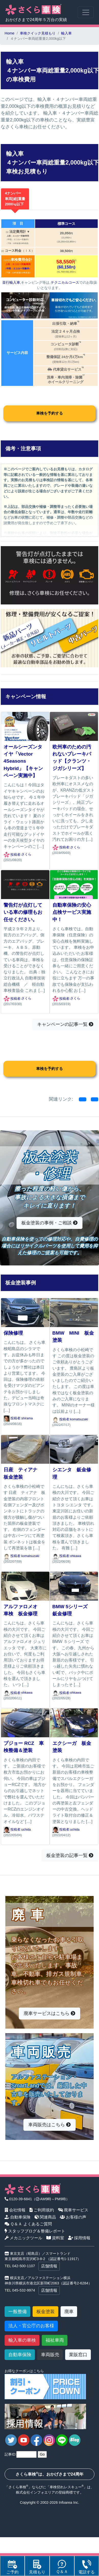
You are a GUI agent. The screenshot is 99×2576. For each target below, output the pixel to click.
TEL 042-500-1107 (20, 2266)
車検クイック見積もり (37, 33)
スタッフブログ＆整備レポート (35, 2231)
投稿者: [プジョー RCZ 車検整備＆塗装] (12, 1829)
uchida (26, 1829)
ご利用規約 (42, 2210)
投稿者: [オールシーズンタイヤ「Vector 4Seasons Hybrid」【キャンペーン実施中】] (12, 854)
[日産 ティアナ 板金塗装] (25, 1449)
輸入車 (66, 33)
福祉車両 (55, 2340)
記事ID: (10, 2454)
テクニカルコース (65, 282)
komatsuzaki (79, 1419)
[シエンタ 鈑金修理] (74, 1449)
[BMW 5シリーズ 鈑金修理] (74, 1585)
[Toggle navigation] (86, 12)
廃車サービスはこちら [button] (49, 2013)
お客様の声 (73, 2217)
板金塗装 (45, 2311)
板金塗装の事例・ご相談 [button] (49, 1222)
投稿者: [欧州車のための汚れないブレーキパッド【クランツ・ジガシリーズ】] (61, 847)
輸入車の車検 (22, 2340)
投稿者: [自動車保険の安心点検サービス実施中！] (61, 998)
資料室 (55, 2237)
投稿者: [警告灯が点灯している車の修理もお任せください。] (12, 998)
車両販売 (50, 2354)
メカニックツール (24, 2237)
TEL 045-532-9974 (20, 2290)
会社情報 (15, 2210)
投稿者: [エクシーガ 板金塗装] (61, 1829)
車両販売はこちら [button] (49, 2124)
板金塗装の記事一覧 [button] (69, 1855)
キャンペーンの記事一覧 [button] (65, 1024)
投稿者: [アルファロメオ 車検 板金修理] (12, 1693)
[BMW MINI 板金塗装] (74, 1312)
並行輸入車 (11, 282)
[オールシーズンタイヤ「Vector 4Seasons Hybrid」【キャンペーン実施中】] (25, 726)
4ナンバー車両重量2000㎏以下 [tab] (15, 198)
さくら (26, 854)
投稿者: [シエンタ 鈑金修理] (61, 1556)
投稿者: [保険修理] (12, 1418)
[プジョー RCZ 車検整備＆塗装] (25, 1722)
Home (9, 33)
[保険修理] (25, 1312)
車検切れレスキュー (66, 2487)
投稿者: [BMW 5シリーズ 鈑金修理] (61, 1693)
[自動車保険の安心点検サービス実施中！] (74, 884)
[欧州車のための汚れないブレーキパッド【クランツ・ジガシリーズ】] (74, 726)
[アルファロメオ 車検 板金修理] (25, 1585)
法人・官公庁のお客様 (31, 2325)
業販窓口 (78, 2354)
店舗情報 (49, 2266)
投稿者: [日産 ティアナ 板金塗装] (12, 1556)
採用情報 (79, 2237)
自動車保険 (18, 2217)
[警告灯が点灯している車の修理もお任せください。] (25, 884)
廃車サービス (73, 2210)
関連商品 (45, 2217)
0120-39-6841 (18, 2199)
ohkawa (75, 1556)
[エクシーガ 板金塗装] (74, 1722)
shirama (27, 1418)
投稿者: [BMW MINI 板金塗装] (61, 1419)
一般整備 (17, 2311)
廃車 (69, 2311)
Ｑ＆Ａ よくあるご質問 (28, 2224)
